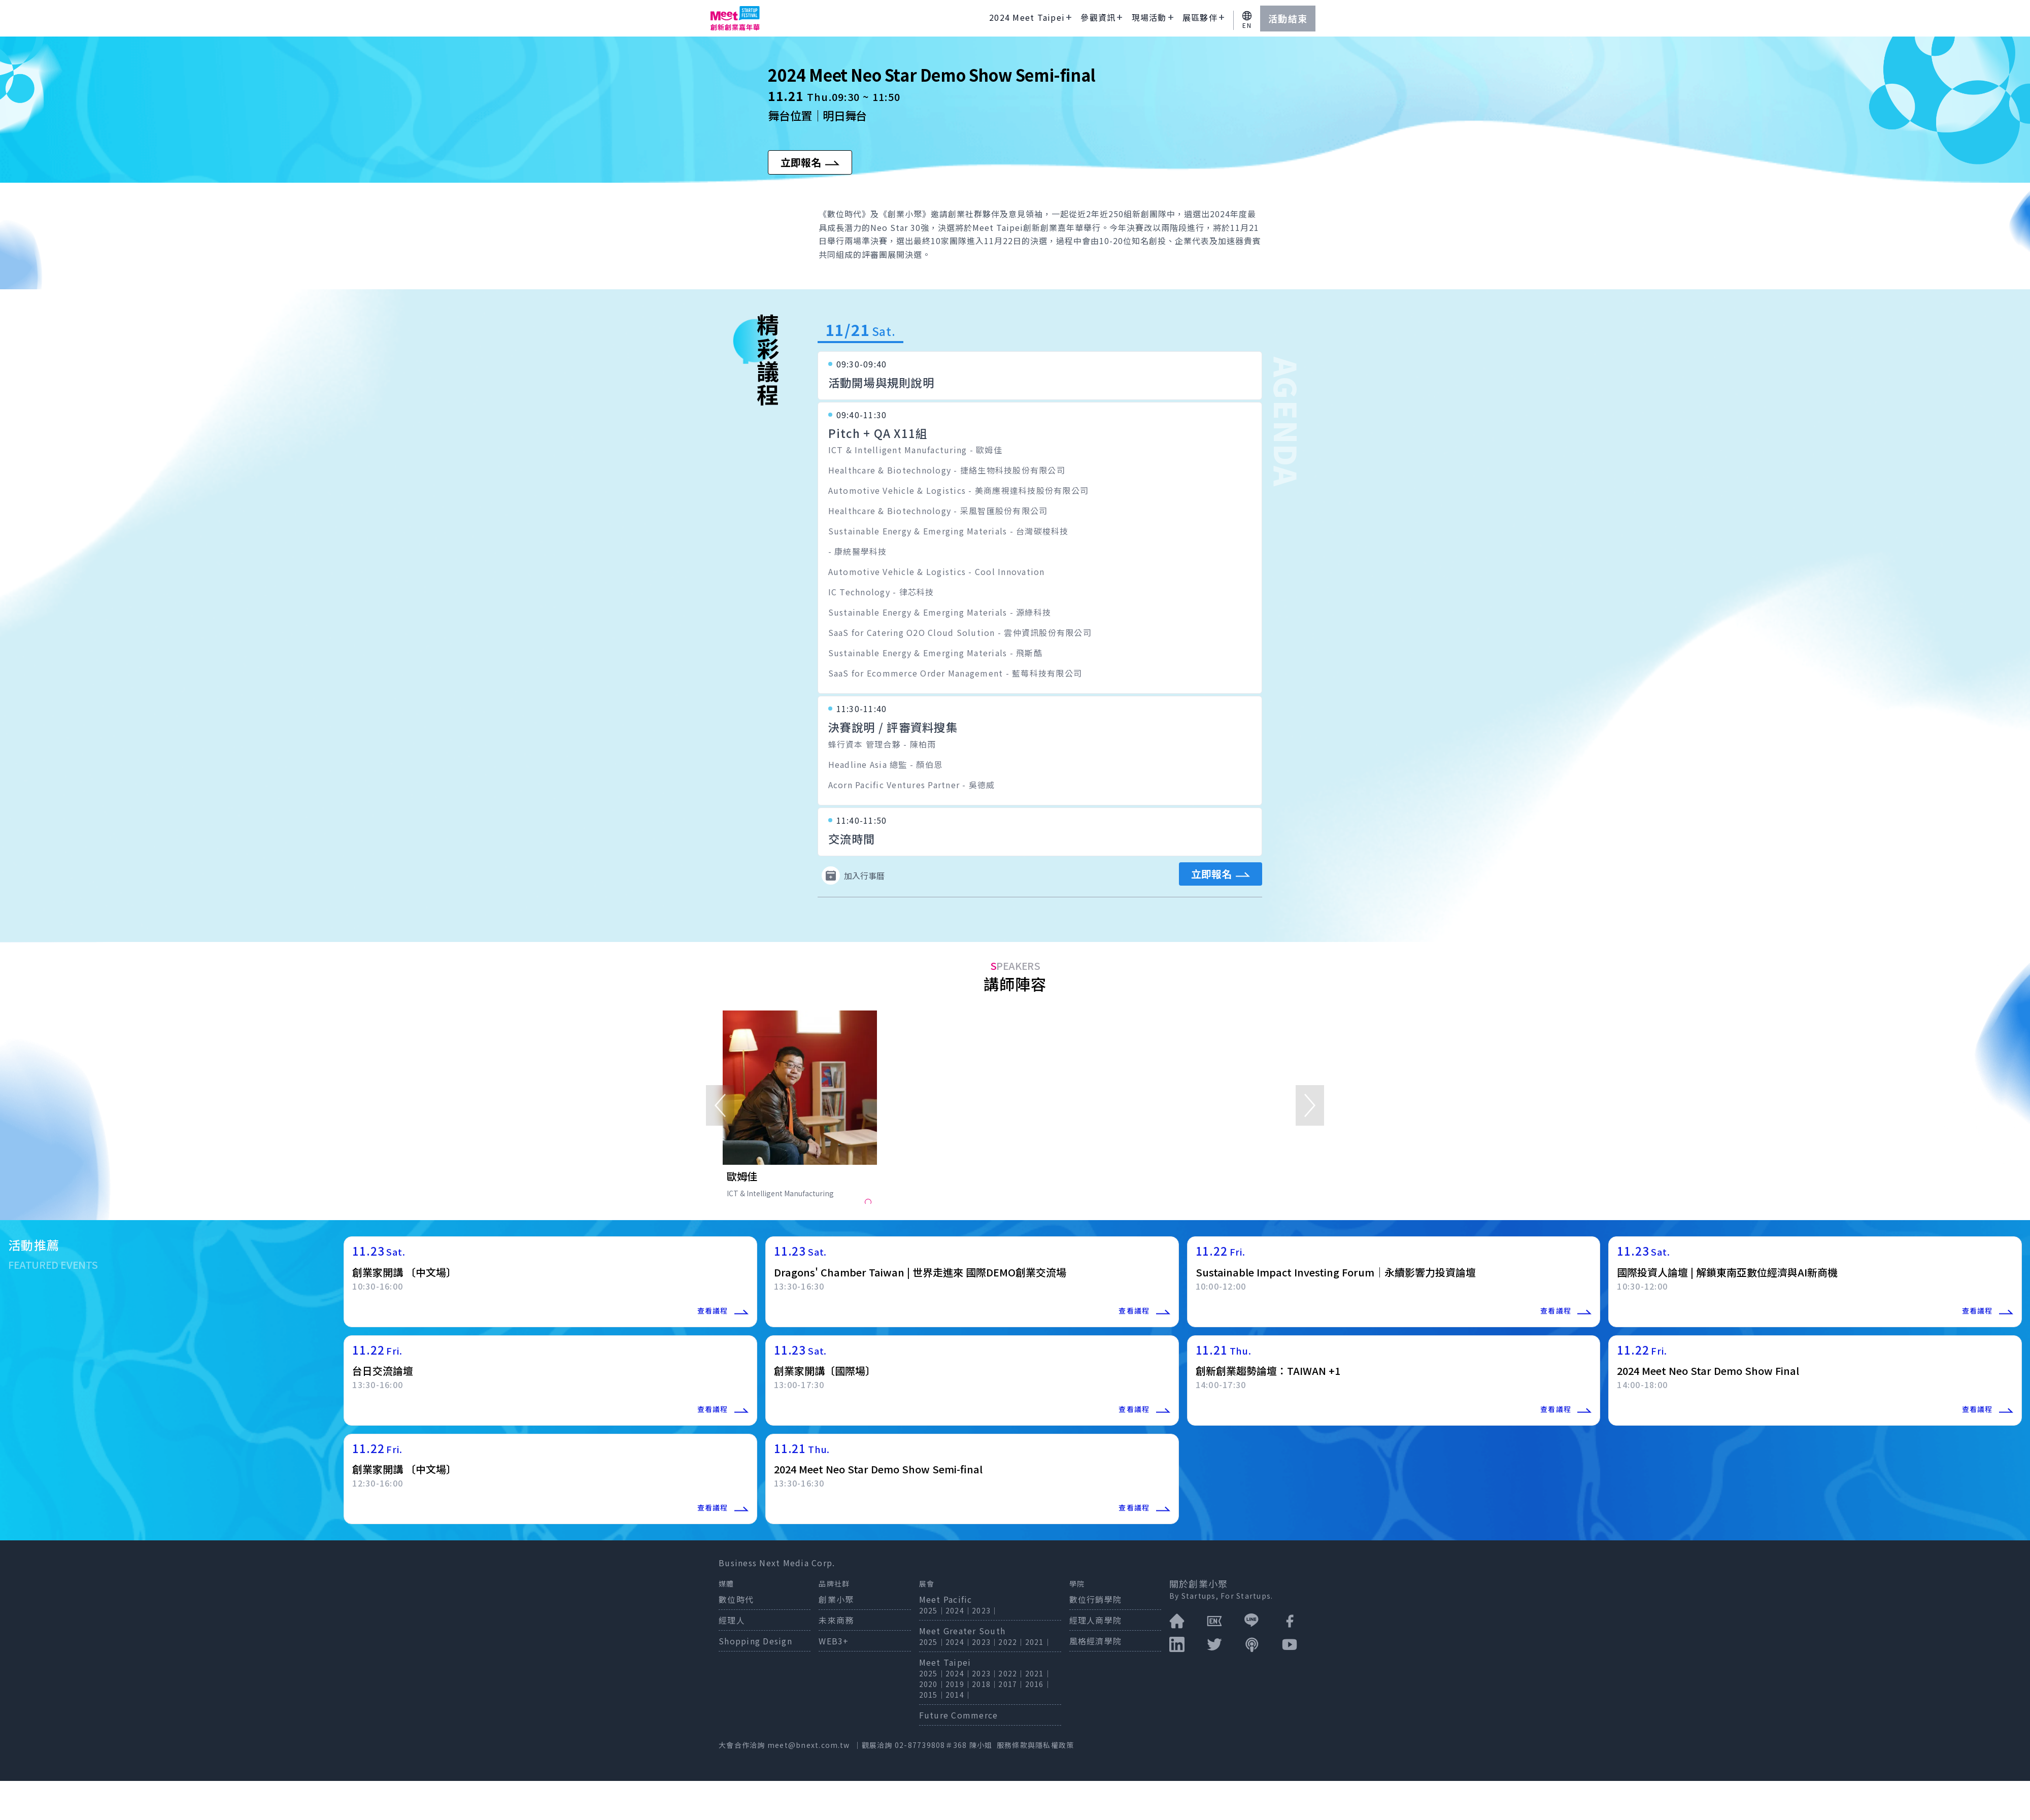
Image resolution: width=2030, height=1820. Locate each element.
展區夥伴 (1199, 17)
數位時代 (736, 1599)
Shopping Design (755, 1641)
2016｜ (1038, 1684)
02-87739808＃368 (932, 1745)
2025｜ (932, 1610)
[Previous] (720, 1105)
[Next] (1310, 1105)
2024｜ (958, 1610)
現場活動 (1149, 17)
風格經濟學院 (1095, 1641)
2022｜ (1011, 1642)
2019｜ (958, 1684)
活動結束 (1287, 18)
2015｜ (932, 1695)
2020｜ (932, 1684)
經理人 (732, 1620)
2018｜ (985, 1684)
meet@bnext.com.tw (808, 1745)
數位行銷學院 (1095, 1599)
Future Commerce (958, 1715)
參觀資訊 (1097, 17)
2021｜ (1038, 1642)
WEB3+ (834, 1641)
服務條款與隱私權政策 (1035, 1745)
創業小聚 (836, 1599)
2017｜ (1011, 1684)
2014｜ (958, 1695)
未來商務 (836, 1620)
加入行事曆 (853, 875)
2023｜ (985, 1610)
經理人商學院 (1095, 1620)
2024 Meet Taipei (1027, 17)
